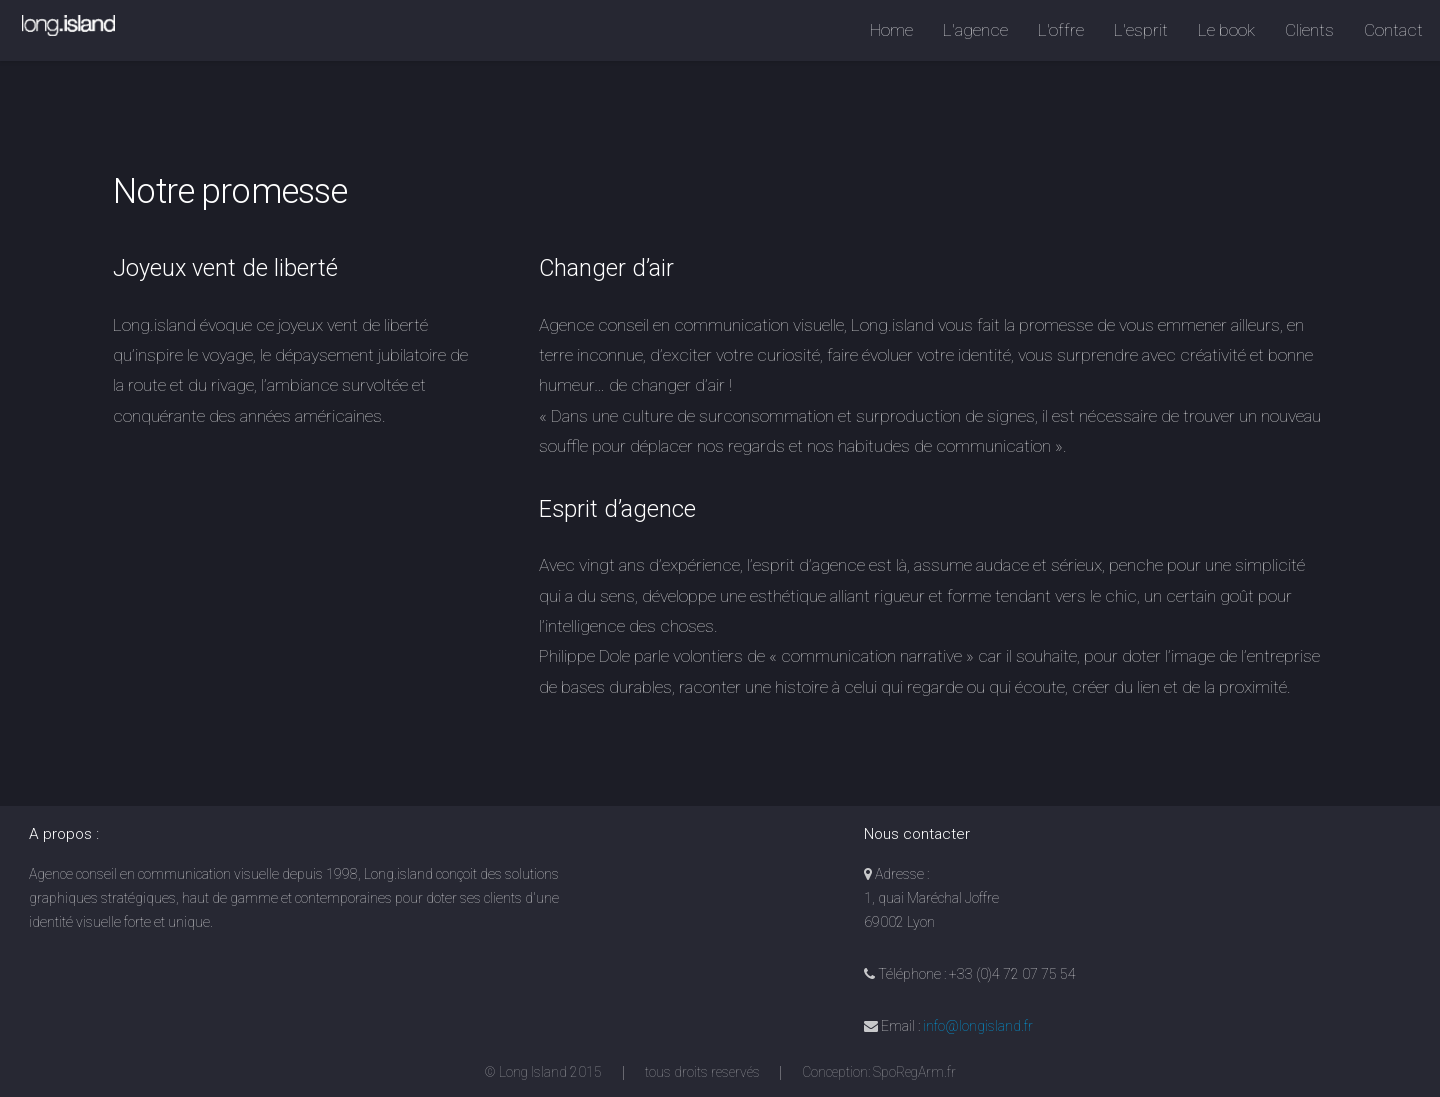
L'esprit (1141, 30)
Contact (1393, 30)
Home (891, 30)
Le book (1226, 30)
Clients (1309, 30)
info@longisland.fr (978, 1026)
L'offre (1061, 30)
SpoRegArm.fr (914, 1072)
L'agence (975, 30)
